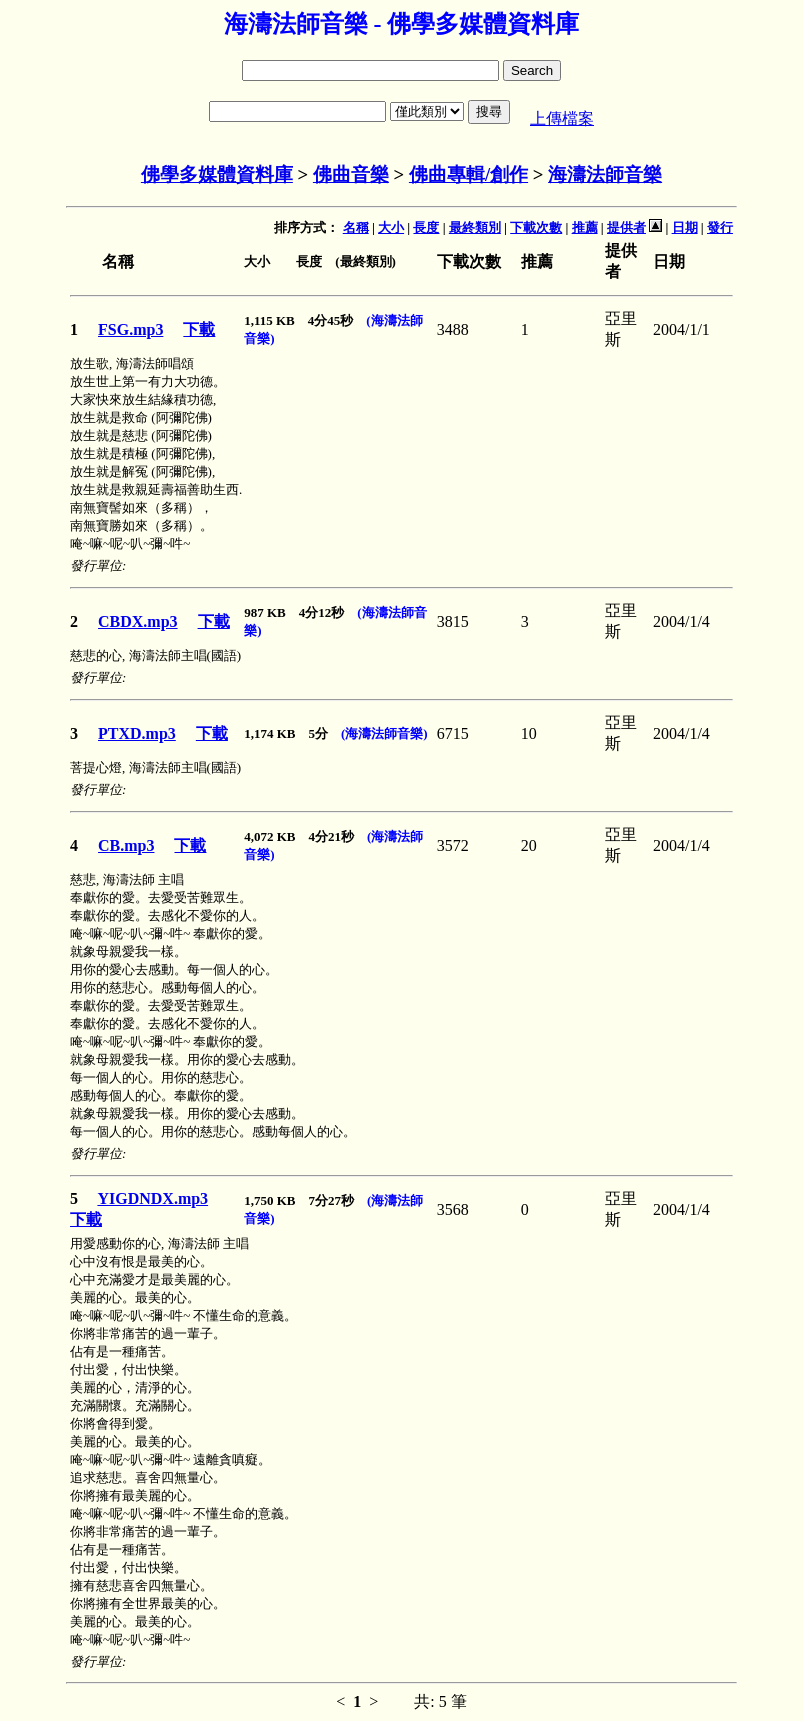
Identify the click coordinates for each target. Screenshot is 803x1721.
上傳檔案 (562, 118)
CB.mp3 (126, 845)
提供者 (626, 227)
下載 (199, 329)
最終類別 (475, 227)
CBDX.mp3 (138, 621)
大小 (391, 227)
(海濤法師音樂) (384, 733)
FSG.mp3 (130, 329)
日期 (685, 227)
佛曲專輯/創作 (468, 174)
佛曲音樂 (351, 174)
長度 (426, 227)
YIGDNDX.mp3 (152, 1198)
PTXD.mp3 (137, 733)
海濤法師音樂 (605, 174)
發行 (720, 227)
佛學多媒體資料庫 (217, 174)
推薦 (585, 227)
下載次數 (536, 227)
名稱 (356, 227)
